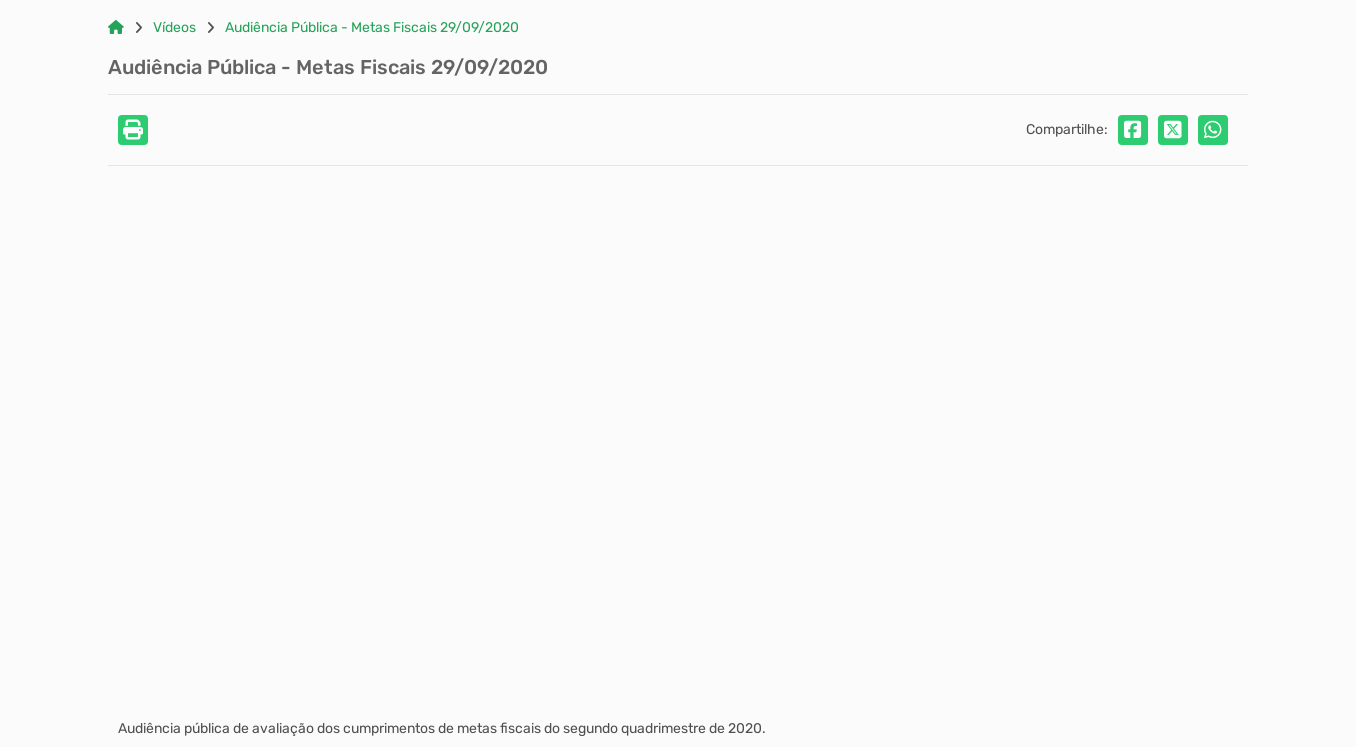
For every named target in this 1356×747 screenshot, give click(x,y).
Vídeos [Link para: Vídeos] (174, 28)
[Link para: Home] (116, 28)
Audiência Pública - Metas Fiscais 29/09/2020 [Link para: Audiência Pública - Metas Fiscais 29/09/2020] (372, 28)
